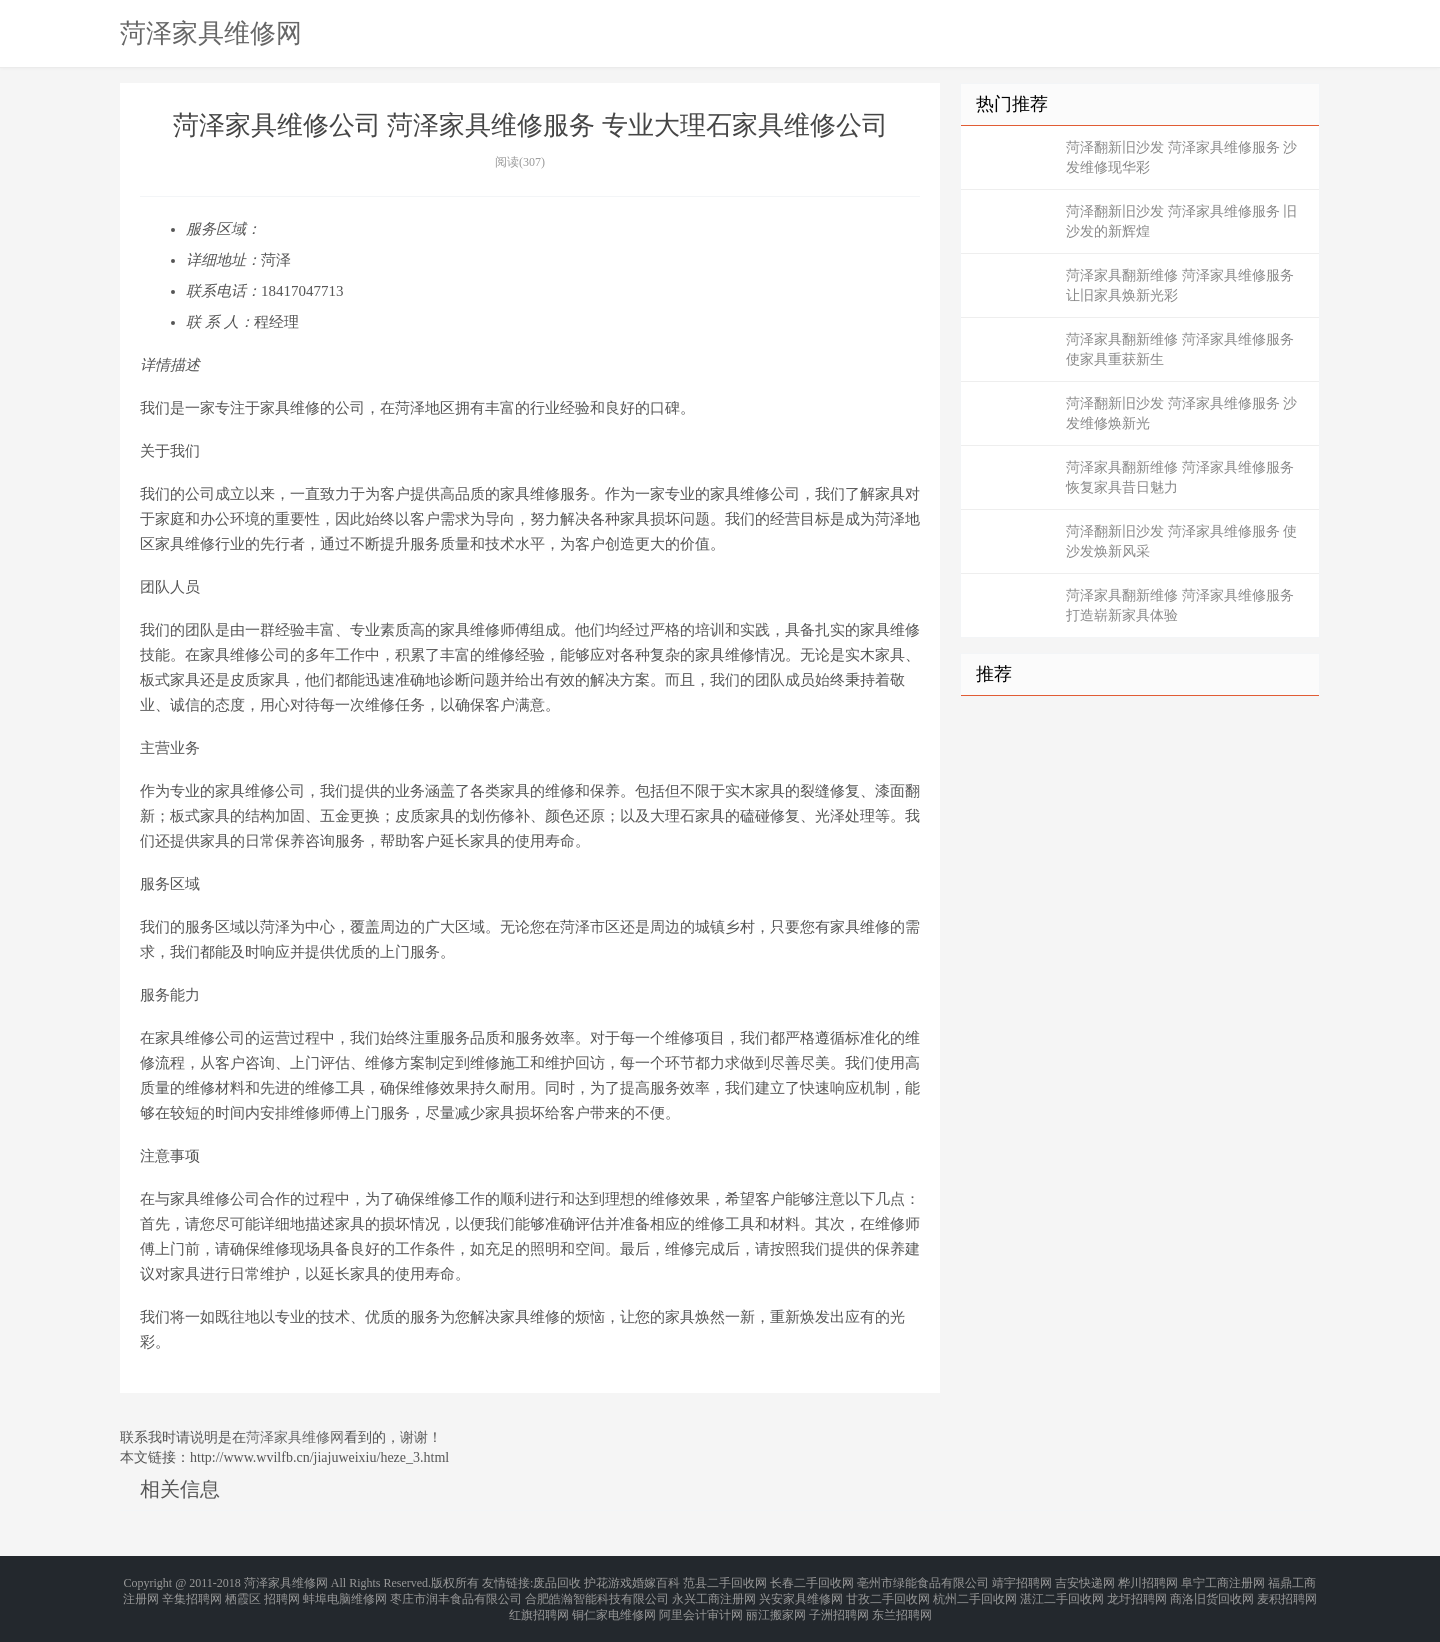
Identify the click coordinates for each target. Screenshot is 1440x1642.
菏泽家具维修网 (211, 33)
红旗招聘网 (539, 1606)
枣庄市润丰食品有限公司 (456, 1594)
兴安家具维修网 (801, 1594)
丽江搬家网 (776, 1606)
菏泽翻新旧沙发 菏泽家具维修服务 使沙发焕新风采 (1181, 541)
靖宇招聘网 (1022, 1582)
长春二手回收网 (812, 1582)
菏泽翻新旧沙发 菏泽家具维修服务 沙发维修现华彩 (1181, 157)
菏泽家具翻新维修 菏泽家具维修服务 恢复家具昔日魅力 (1180, 477)
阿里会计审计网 (701, 1606)
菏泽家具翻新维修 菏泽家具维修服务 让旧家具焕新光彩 (1180, 285)
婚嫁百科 (656, 1582)
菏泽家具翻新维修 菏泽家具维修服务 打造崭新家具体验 (1180, 605)
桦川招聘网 (1148, 1582)
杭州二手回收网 (975, 1594)
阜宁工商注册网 (1223, 1582)
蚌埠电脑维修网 (345, 1594)
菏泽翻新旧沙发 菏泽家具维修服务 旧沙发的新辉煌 (1181, 221)
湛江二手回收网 (1062, 1594)
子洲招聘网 (839, 1606)
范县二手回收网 (725, 1582)
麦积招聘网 (1287, 1594)
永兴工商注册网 (714, 1594)
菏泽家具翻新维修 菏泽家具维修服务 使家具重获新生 (1180, 349)
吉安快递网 (1085, 1582)
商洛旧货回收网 (1212, 1594)
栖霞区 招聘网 (262, 1594)
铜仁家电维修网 (614, 1606)
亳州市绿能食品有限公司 (923, 1582)
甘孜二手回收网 (888, 1594)
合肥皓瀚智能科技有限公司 (597, 1594)
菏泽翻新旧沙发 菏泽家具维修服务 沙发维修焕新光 (1181, 413)
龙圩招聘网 (1137, 1594)
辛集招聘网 (192, 1594)
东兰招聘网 (902, 1606)
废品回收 (557, 1582)
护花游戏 (608, 1582)
